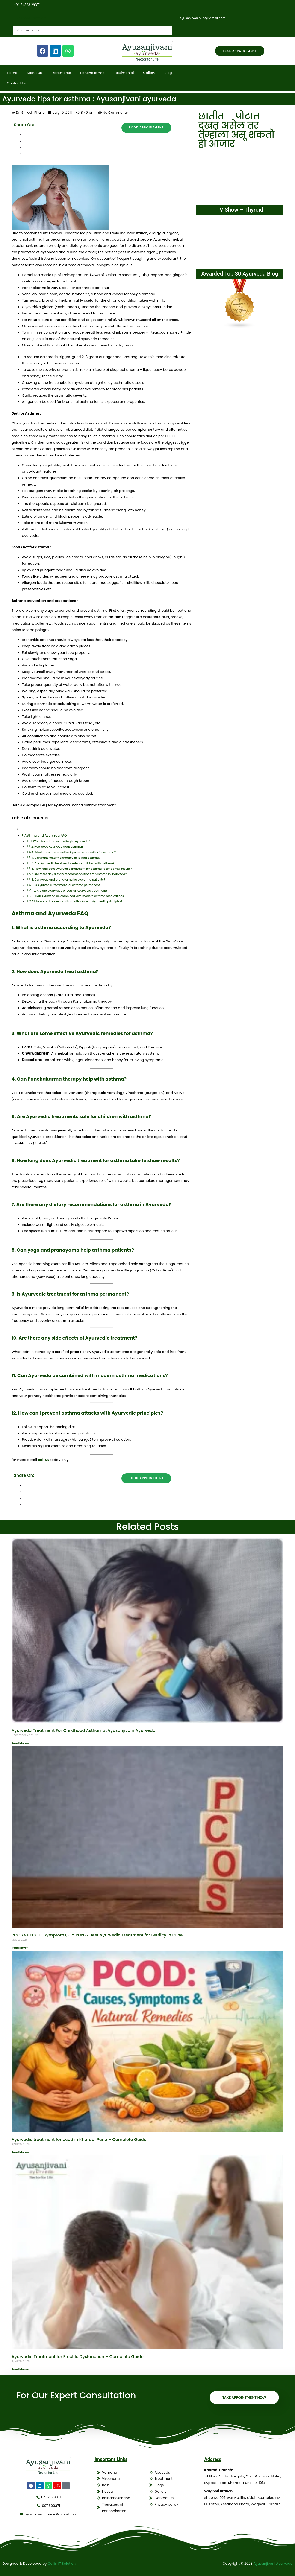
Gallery (149, 72)
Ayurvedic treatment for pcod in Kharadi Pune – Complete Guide (79, 2139)
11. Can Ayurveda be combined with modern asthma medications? (78, 896)
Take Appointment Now (244, 2397)
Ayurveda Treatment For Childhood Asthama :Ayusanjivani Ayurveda (84, 1730)
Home (12, 72)
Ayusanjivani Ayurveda (273, 2563)
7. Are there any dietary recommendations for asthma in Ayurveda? (79, 874)
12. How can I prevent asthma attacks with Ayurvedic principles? (77, 901)
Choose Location (31, 18)
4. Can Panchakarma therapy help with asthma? (66, 858)
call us (44, 1459)
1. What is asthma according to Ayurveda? (60, 841)
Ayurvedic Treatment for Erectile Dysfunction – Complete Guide (78, 2356)
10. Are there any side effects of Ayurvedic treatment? (69, 891)
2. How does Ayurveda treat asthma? (57, 847)
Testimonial (124, 72)
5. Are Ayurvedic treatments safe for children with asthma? (73, 863)
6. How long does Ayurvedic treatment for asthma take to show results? (82, 869)
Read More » (20, 1743)
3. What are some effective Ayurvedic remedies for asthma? (73, 852)
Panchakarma (92, 72)
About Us (34, 72)
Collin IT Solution (62, 2563)
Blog (168, 72)
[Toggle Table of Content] (15, 829)
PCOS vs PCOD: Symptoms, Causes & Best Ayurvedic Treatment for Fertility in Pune (97, 1935)
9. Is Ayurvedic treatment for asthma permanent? (66, 885)
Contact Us (16, 83)
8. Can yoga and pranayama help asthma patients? (68, 879)
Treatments (61, 72)
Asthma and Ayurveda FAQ (45, 835)
